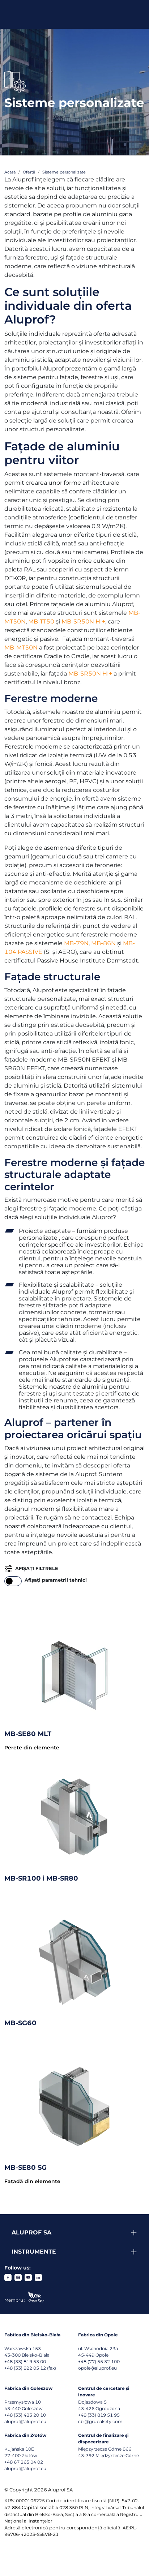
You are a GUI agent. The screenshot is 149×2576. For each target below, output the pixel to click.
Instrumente (34, 2251)
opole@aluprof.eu (97, 2368)
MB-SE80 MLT (27, 1734)
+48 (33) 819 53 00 (25, 2361)
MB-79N (76, 943)
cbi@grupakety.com (100, 2421)
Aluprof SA (31, 2232)
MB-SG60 (20, 2023)
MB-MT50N (21, 647)
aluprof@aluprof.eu (25, 2421)
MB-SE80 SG (25, 2168)
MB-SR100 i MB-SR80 (41, 1878)
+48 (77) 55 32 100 (99, 2361)
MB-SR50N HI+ (83, 621)
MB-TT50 (41, 621)
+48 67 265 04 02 (23, 2462)
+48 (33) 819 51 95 (99, 2415)
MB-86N (103, 943)
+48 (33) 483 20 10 (25, 2415)
